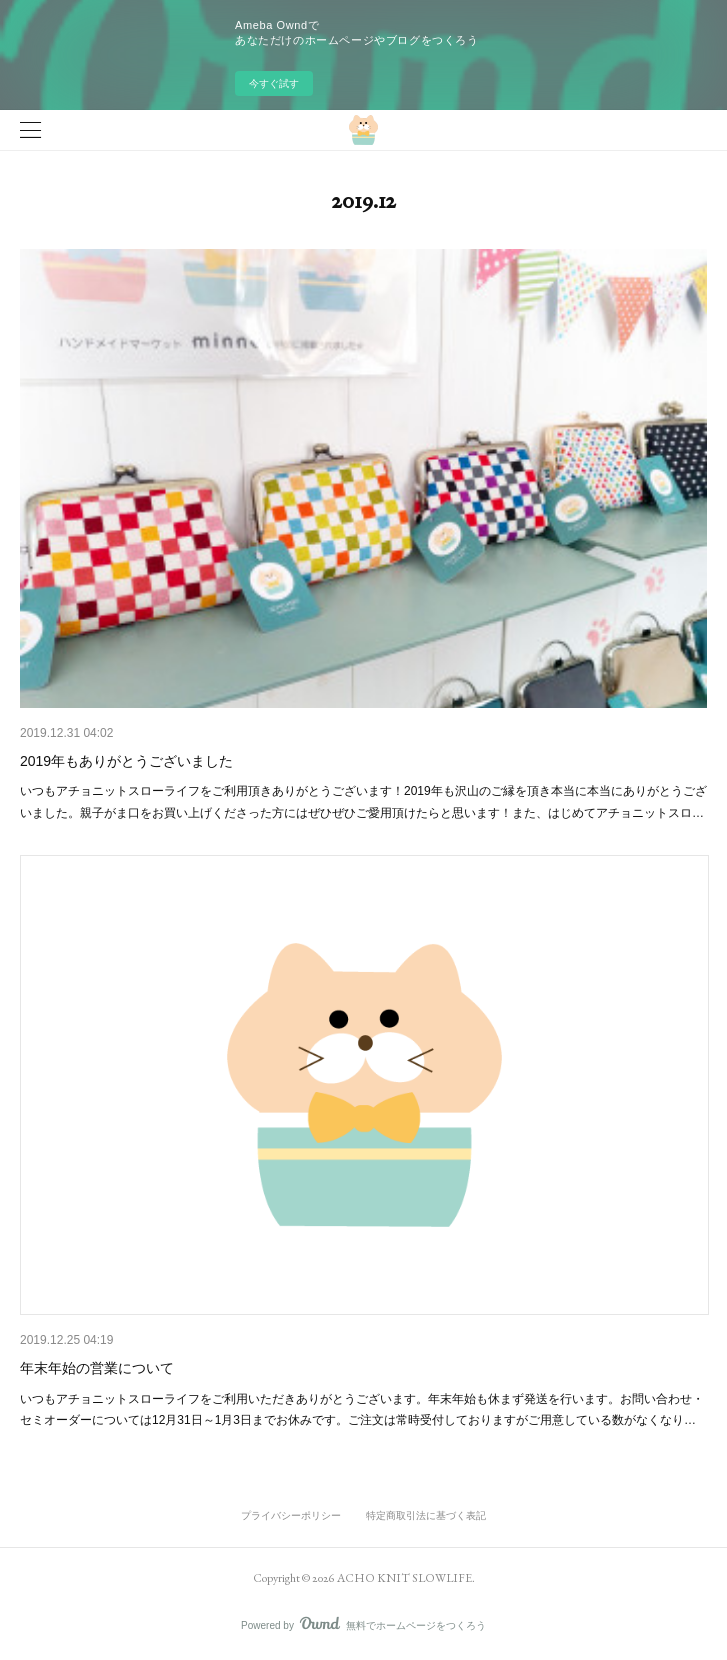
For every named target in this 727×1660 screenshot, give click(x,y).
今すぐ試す (274, 83)
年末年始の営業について (97, 1368)
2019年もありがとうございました (126, 761)
